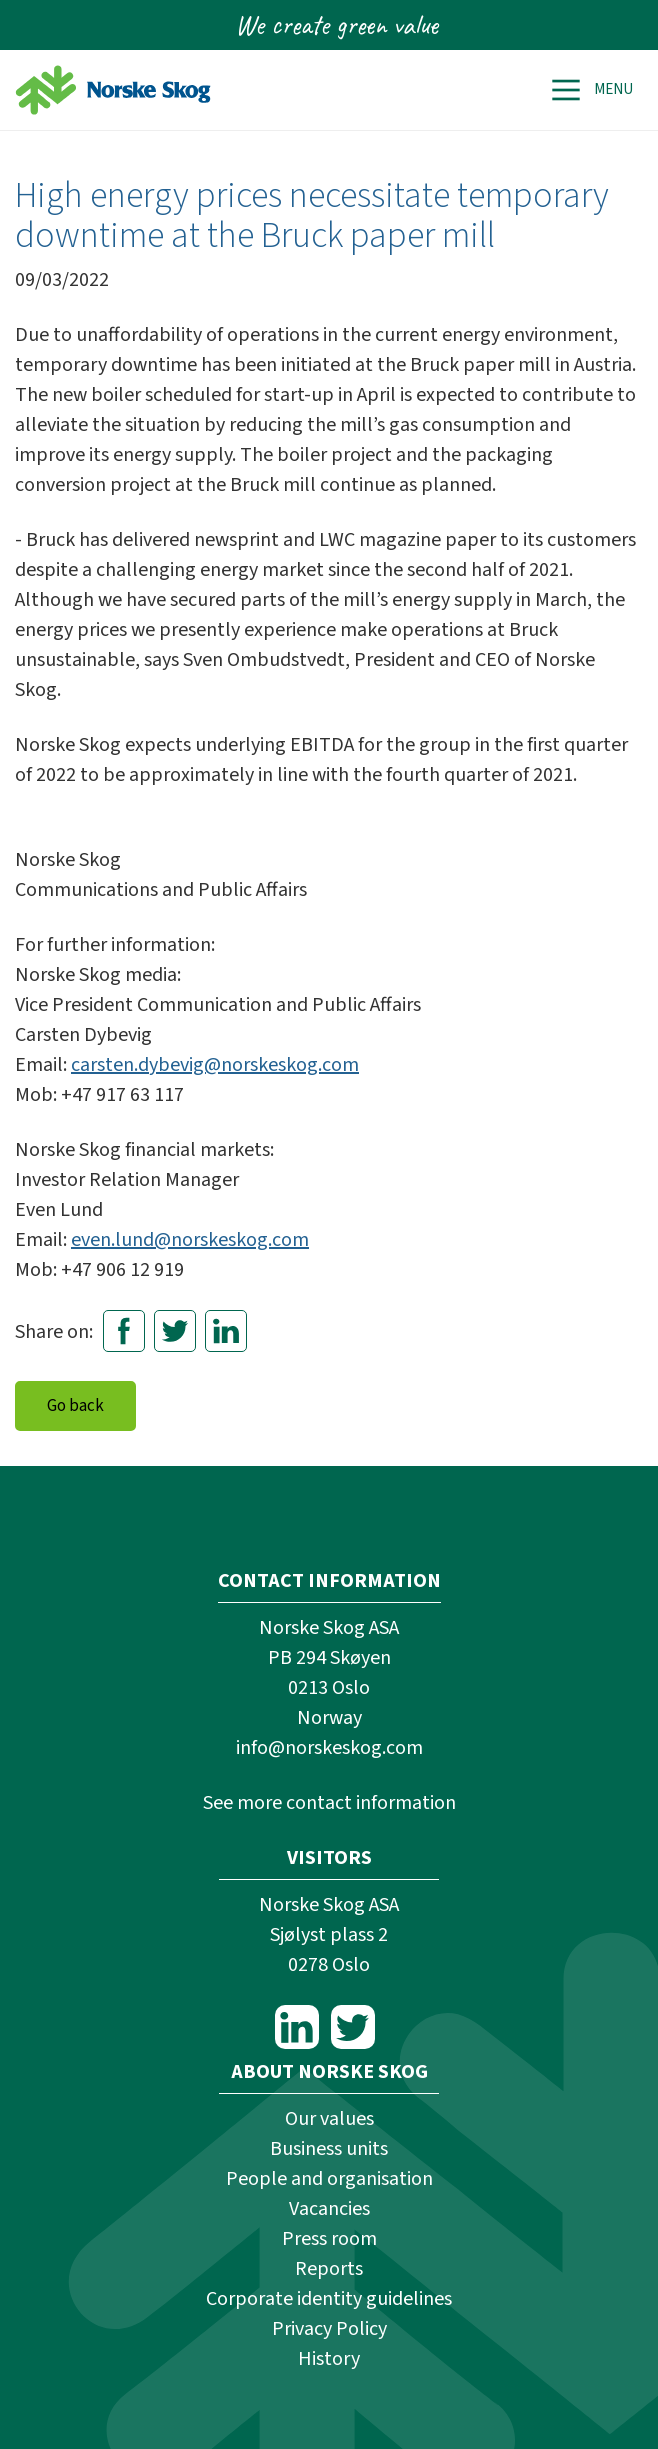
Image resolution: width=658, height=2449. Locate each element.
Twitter (175, 1331)
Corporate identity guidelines (329, 2299)
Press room (329, 2239)
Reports (329, 2269)
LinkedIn (226, 1331)
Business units (329, 2149)
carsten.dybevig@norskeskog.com (215, 1065)
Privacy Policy (329, 2329)
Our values (329, 2119)
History (329, 2359)
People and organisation (329, 2179)
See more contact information (329, 1803)
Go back (75, 1406)
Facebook (124, 1331)
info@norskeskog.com (329, 1748)
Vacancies (329, 2209)
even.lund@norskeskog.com (190, 1240)
